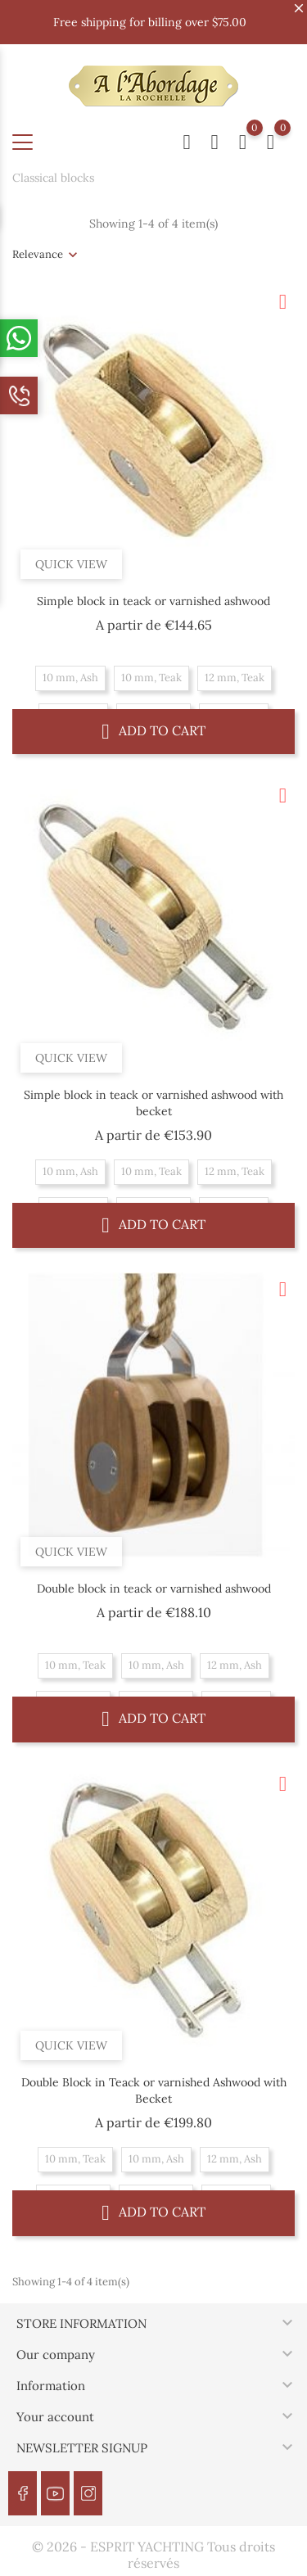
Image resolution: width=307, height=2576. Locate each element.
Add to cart (153, 730)
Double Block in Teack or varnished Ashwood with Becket (154, 2090)
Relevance (37, 254)
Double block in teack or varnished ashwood (154, 1588)
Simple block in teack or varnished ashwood (153, 601)
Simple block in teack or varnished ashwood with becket (153, 1103)
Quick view (71, 564)
